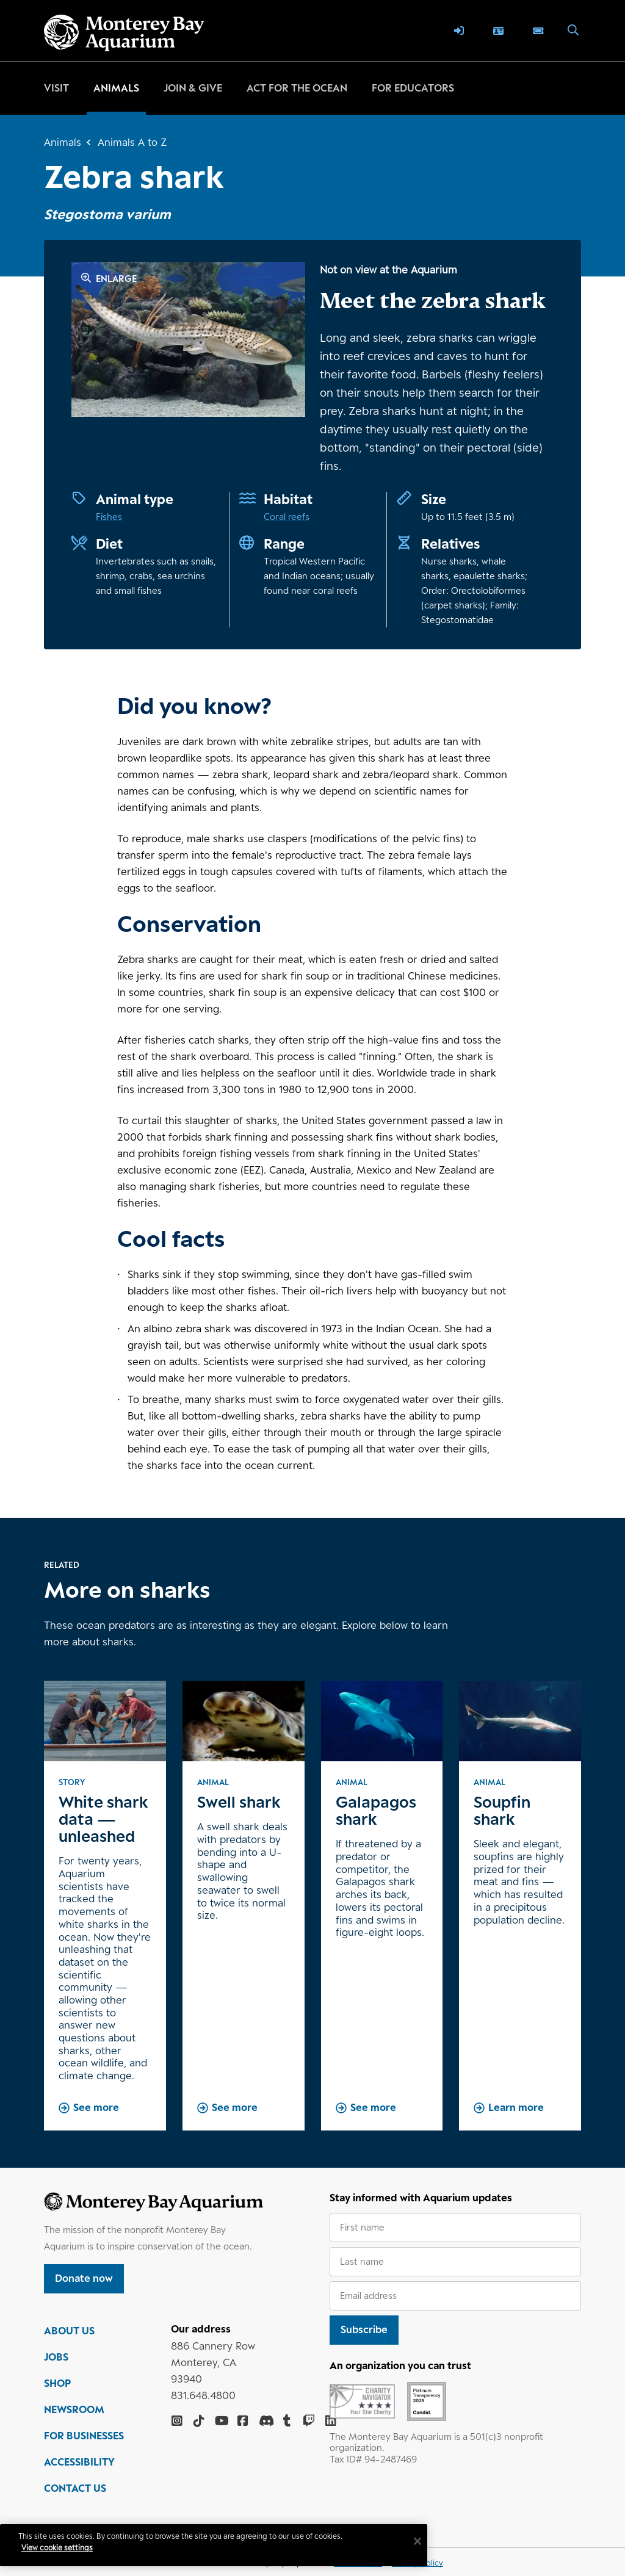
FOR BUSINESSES (84, 2445)
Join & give (193, 88)
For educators (413, 88)
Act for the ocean (297, 88)
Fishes (109, 516)
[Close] (374, 2541)
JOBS (56, 2367)
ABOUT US (69, 2340)
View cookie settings (67, 2547)
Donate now (84, 2278)
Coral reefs (286, 516)
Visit (56, 88)
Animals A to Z (132, 142)
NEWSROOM (74, 2419)
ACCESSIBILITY (79, 2472)
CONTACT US (75, 2498)
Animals (116, 88)
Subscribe (364, 2329)
